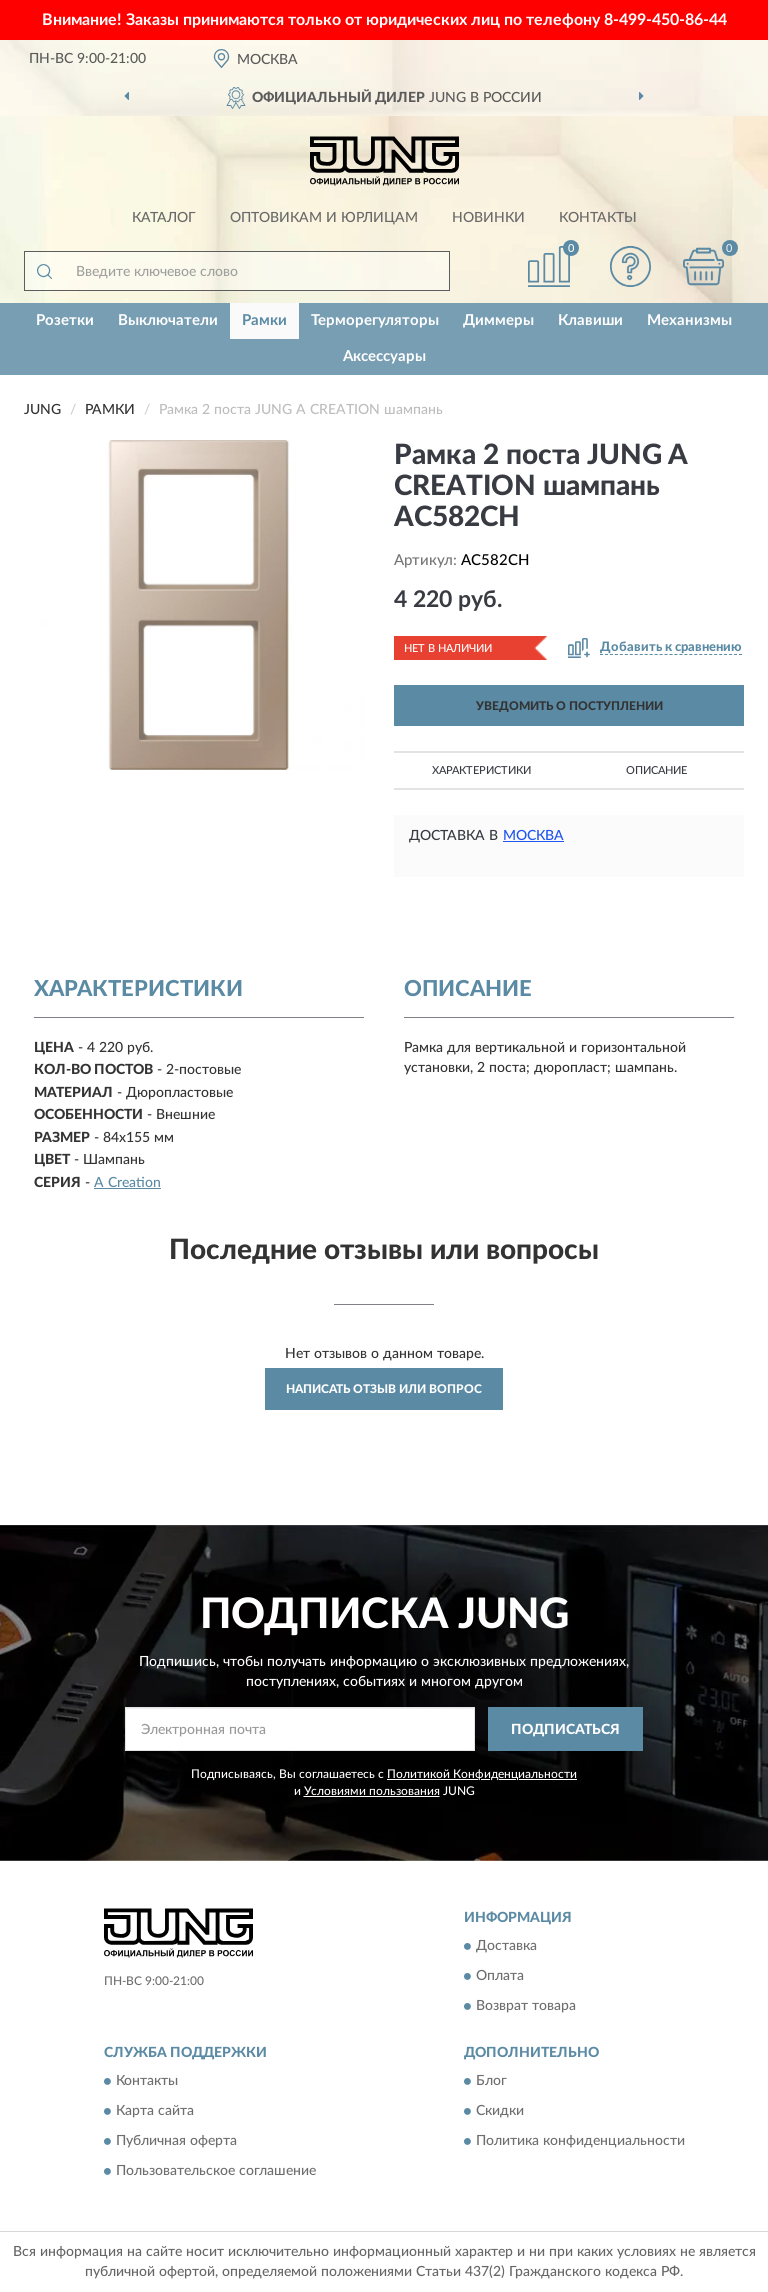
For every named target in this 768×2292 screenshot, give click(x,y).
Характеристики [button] (481, 770)
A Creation (127, 1183)
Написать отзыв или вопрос (384, 1389)
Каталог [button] (164, 218)
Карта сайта (155, 2112)
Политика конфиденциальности (580, 2142)
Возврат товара (526, 2006)
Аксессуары (384, 356)
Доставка (506, 1946)
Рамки (264, 320)
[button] (631, 266)
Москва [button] (533, 836)
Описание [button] (656, 770)
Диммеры (498, 320)
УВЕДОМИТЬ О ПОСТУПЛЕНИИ (569, 706)
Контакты (598, 218)
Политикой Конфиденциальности (482, 1774)
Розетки (65, 320)
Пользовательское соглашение (216, 2172)
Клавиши (590, 320)
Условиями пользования (372, 1791)
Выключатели (168, 320)
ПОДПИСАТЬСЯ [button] (565, 1730)
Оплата (500, 1976)
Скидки (500, 2112)
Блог (491, 2082)
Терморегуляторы (375, 320)
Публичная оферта (176, 2142)
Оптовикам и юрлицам (324, 218)
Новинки (488, 218)
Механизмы (689, 320)
